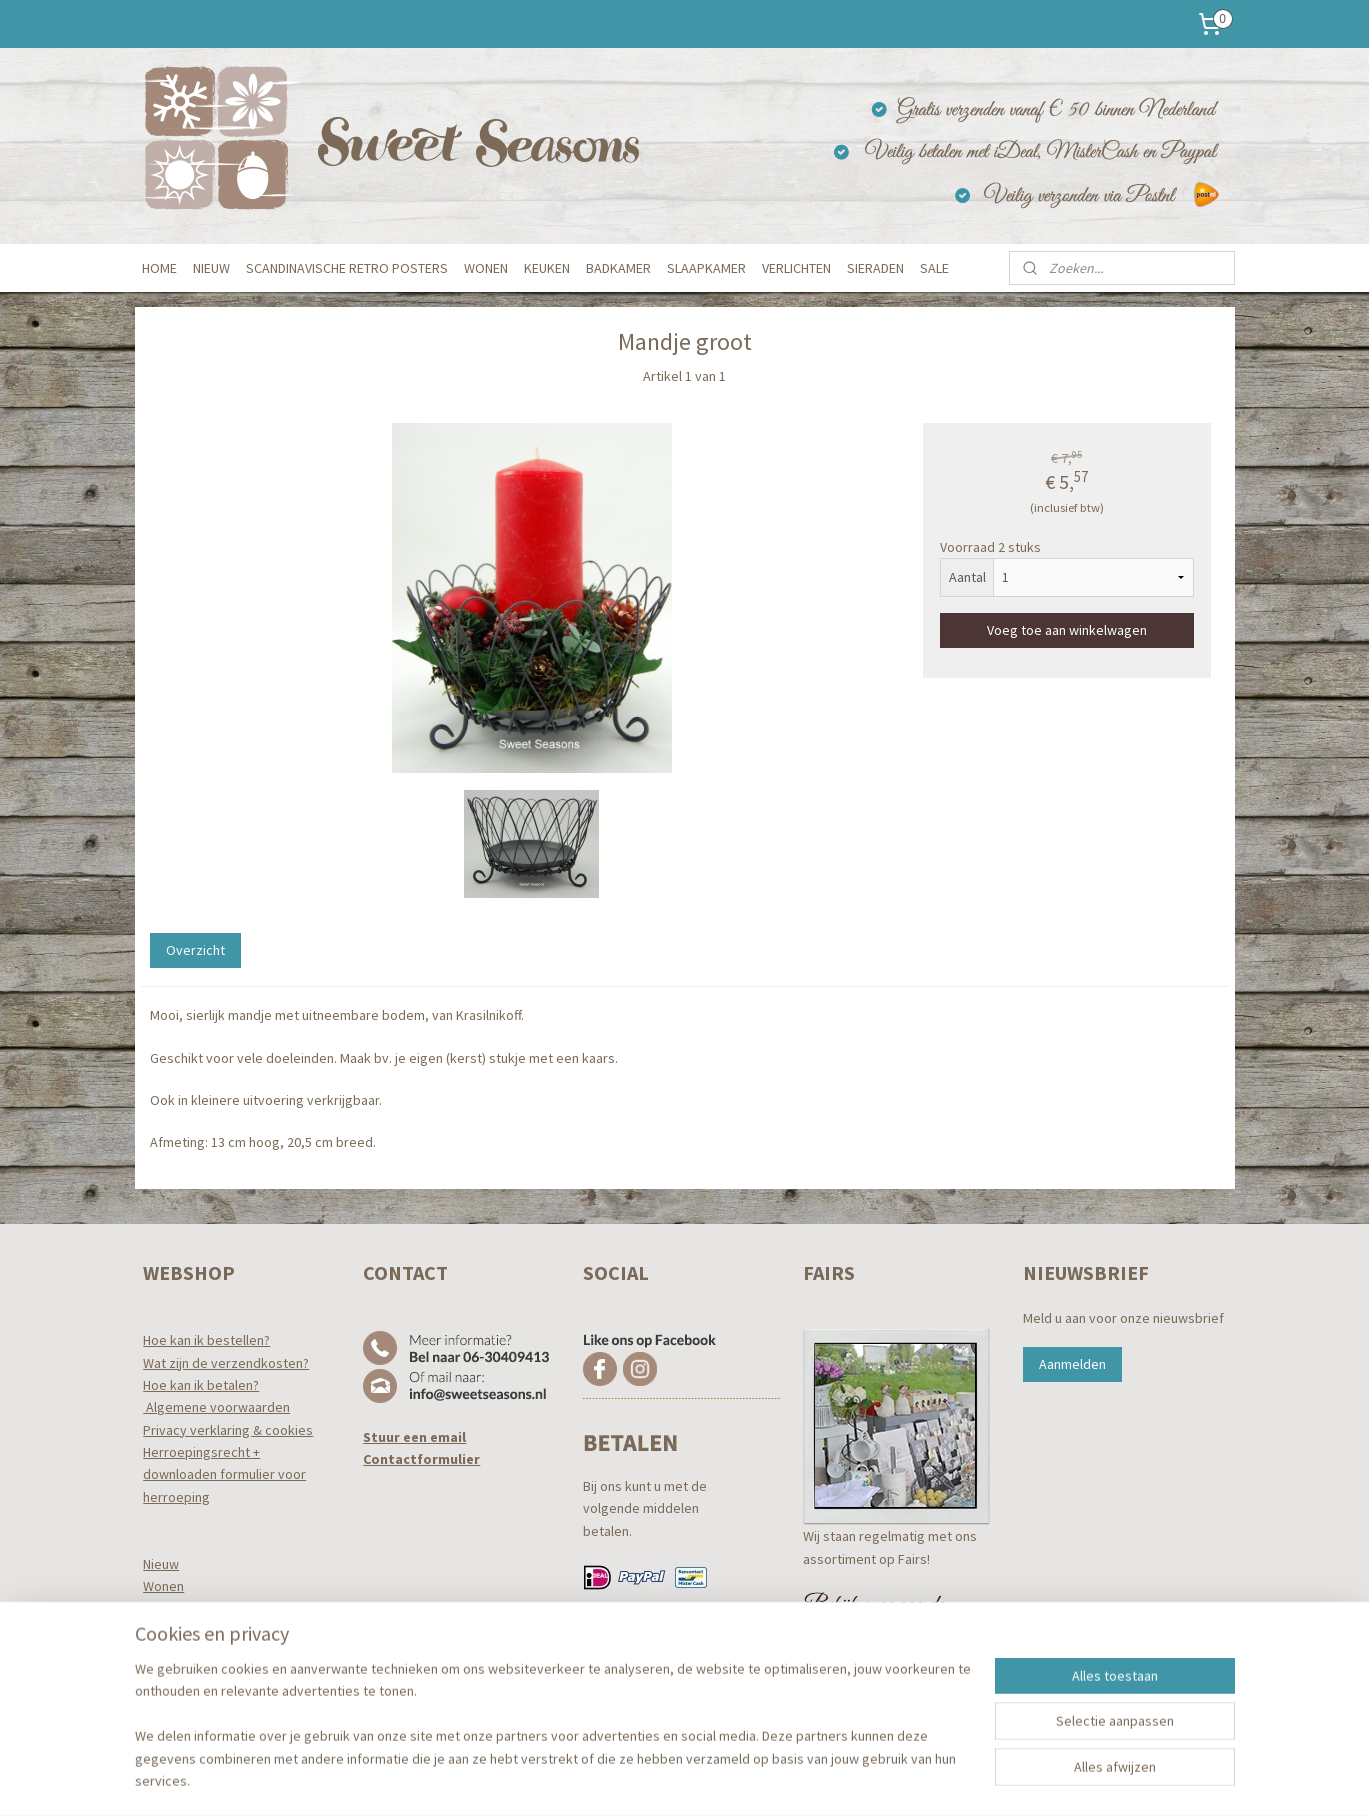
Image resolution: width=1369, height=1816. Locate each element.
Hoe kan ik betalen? (201, 1385)
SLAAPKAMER (706, 268)
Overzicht (194, 950)
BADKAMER (618, 268)
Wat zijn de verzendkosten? (226, 1363)
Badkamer (173, 1631)
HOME (159, 268)
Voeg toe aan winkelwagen (1067, 630)
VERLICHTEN (796, 268)
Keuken (165, 1609)
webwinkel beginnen (719, 1779)
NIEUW (211, 268)
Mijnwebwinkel (863, 1779)
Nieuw (161, 1564)
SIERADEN (875, 268)
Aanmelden (1072, 1364)
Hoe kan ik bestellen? (206, 1340)
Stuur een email (414, 1437)
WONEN (486, 268)
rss (658, 1779)
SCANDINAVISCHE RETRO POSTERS (347, 268)
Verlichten (173, 1676)
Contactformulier (421, 1459)
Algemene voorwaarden (216, 1407)
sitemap (624, 1779)
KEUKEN (547, 268)
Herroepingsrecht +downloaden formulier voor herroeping (224, 1474)
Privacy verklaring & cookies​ (228, 1430)
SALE (934, 268)
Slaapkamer (178, 1654)
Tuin (154, 1698)
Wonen (163, 1586)
